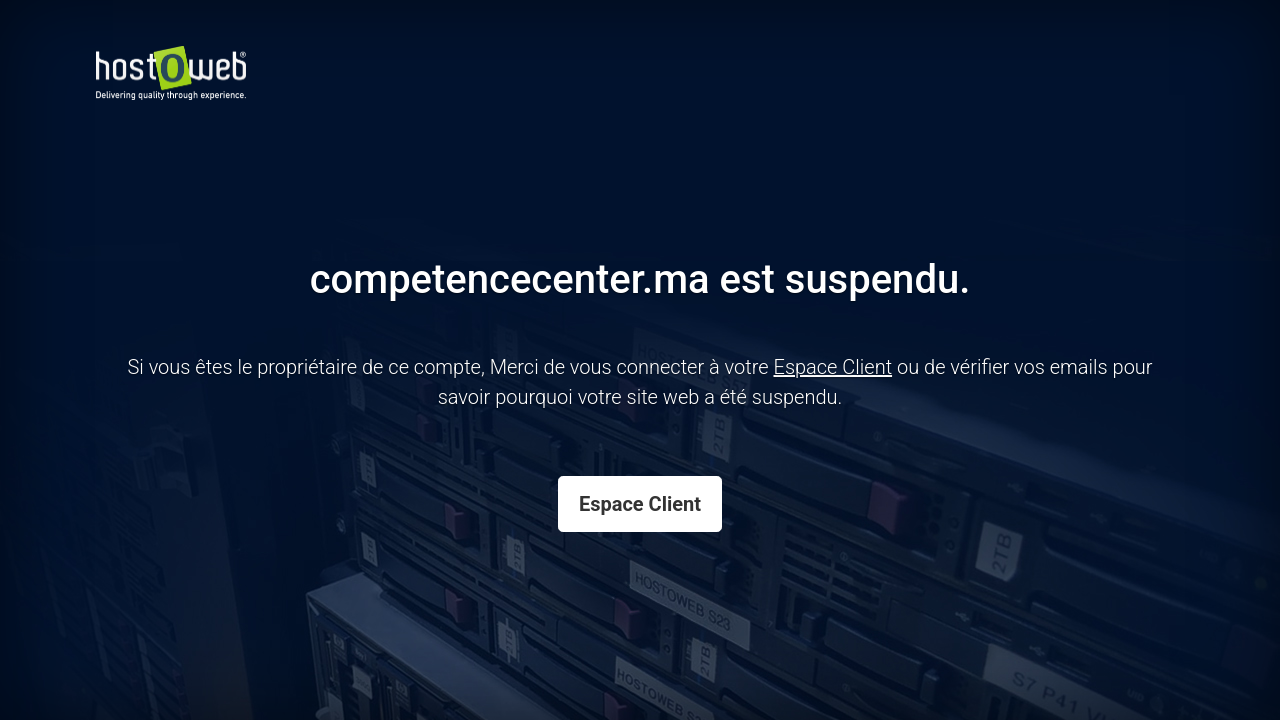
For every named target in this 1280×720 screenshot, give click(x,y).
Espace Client (640, 504)
